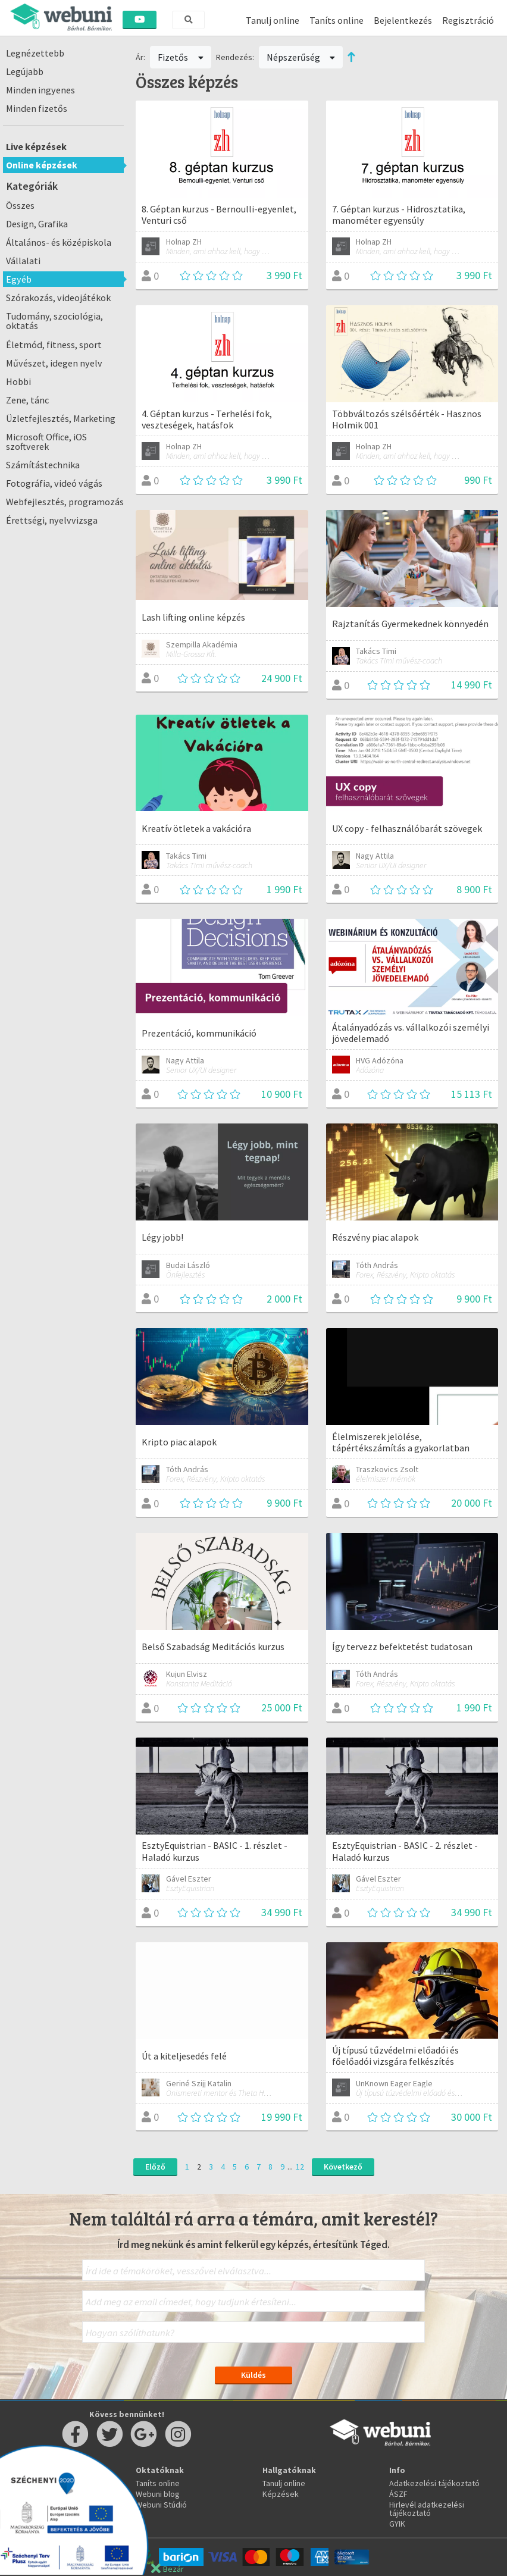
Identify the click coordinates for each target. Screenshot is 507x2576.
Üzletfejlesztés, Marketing (60, 418)
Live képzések (36, 146)
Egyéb (19, 279)
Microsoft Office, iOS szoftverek (46, 441)
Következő (343, 2166)
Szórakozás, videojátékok (58, 297)
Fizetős (181, 57)
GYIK (397, 2523)
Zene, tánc (27, 400)
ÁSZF (398, 2494)
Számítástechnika (43, 465)
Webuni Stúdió (161, 2504)
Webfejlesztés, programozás (65, 502)
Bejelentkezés (403, 20)
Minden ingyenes (40, 90)
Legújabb (24, 71)
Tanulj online (272, 20)
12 (300, 2166)
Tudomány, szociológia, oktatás (54, 320)
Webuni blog (158, 2494)
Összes (20, 205)
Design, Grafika (37, 224)
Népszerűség (301, 57)
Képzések (280, 2494)
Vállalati (23, 261)
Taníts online (336, 20)
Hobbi (18, 381)
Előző (155, 2166)
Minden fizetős (36, 108)
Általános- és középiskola (58, 242)
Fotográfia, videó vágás (54, 483)
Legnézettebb (35, 53)
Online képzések (41, 165)
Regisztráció (468, 20)
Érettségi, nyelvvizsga (52, 520)
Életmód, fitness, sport (54, 344)
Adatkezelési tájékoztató (434, 2483)
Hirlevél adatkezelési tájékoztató (426, 2508)
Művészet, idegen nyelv (54, 363)
